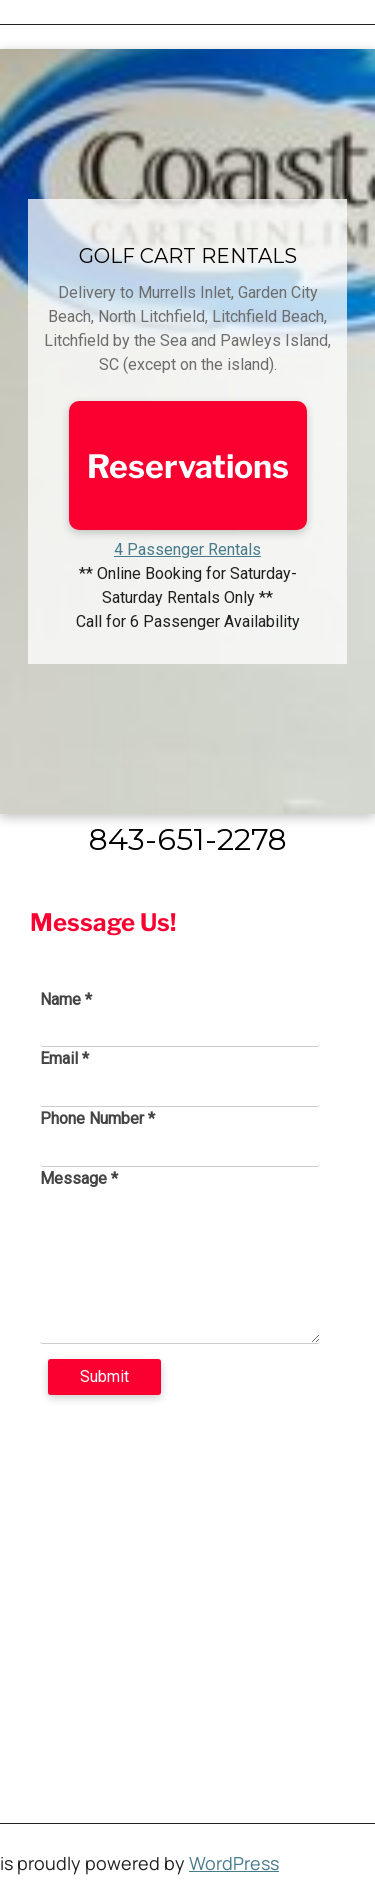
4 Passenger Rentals (187, 549)
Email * (64, 1058)
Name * (66, 999)
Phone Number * (97, 1118)
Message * (79, 1178)
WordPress (234, 1863)
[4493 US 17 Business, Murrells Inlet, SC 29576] (187, 1591)
